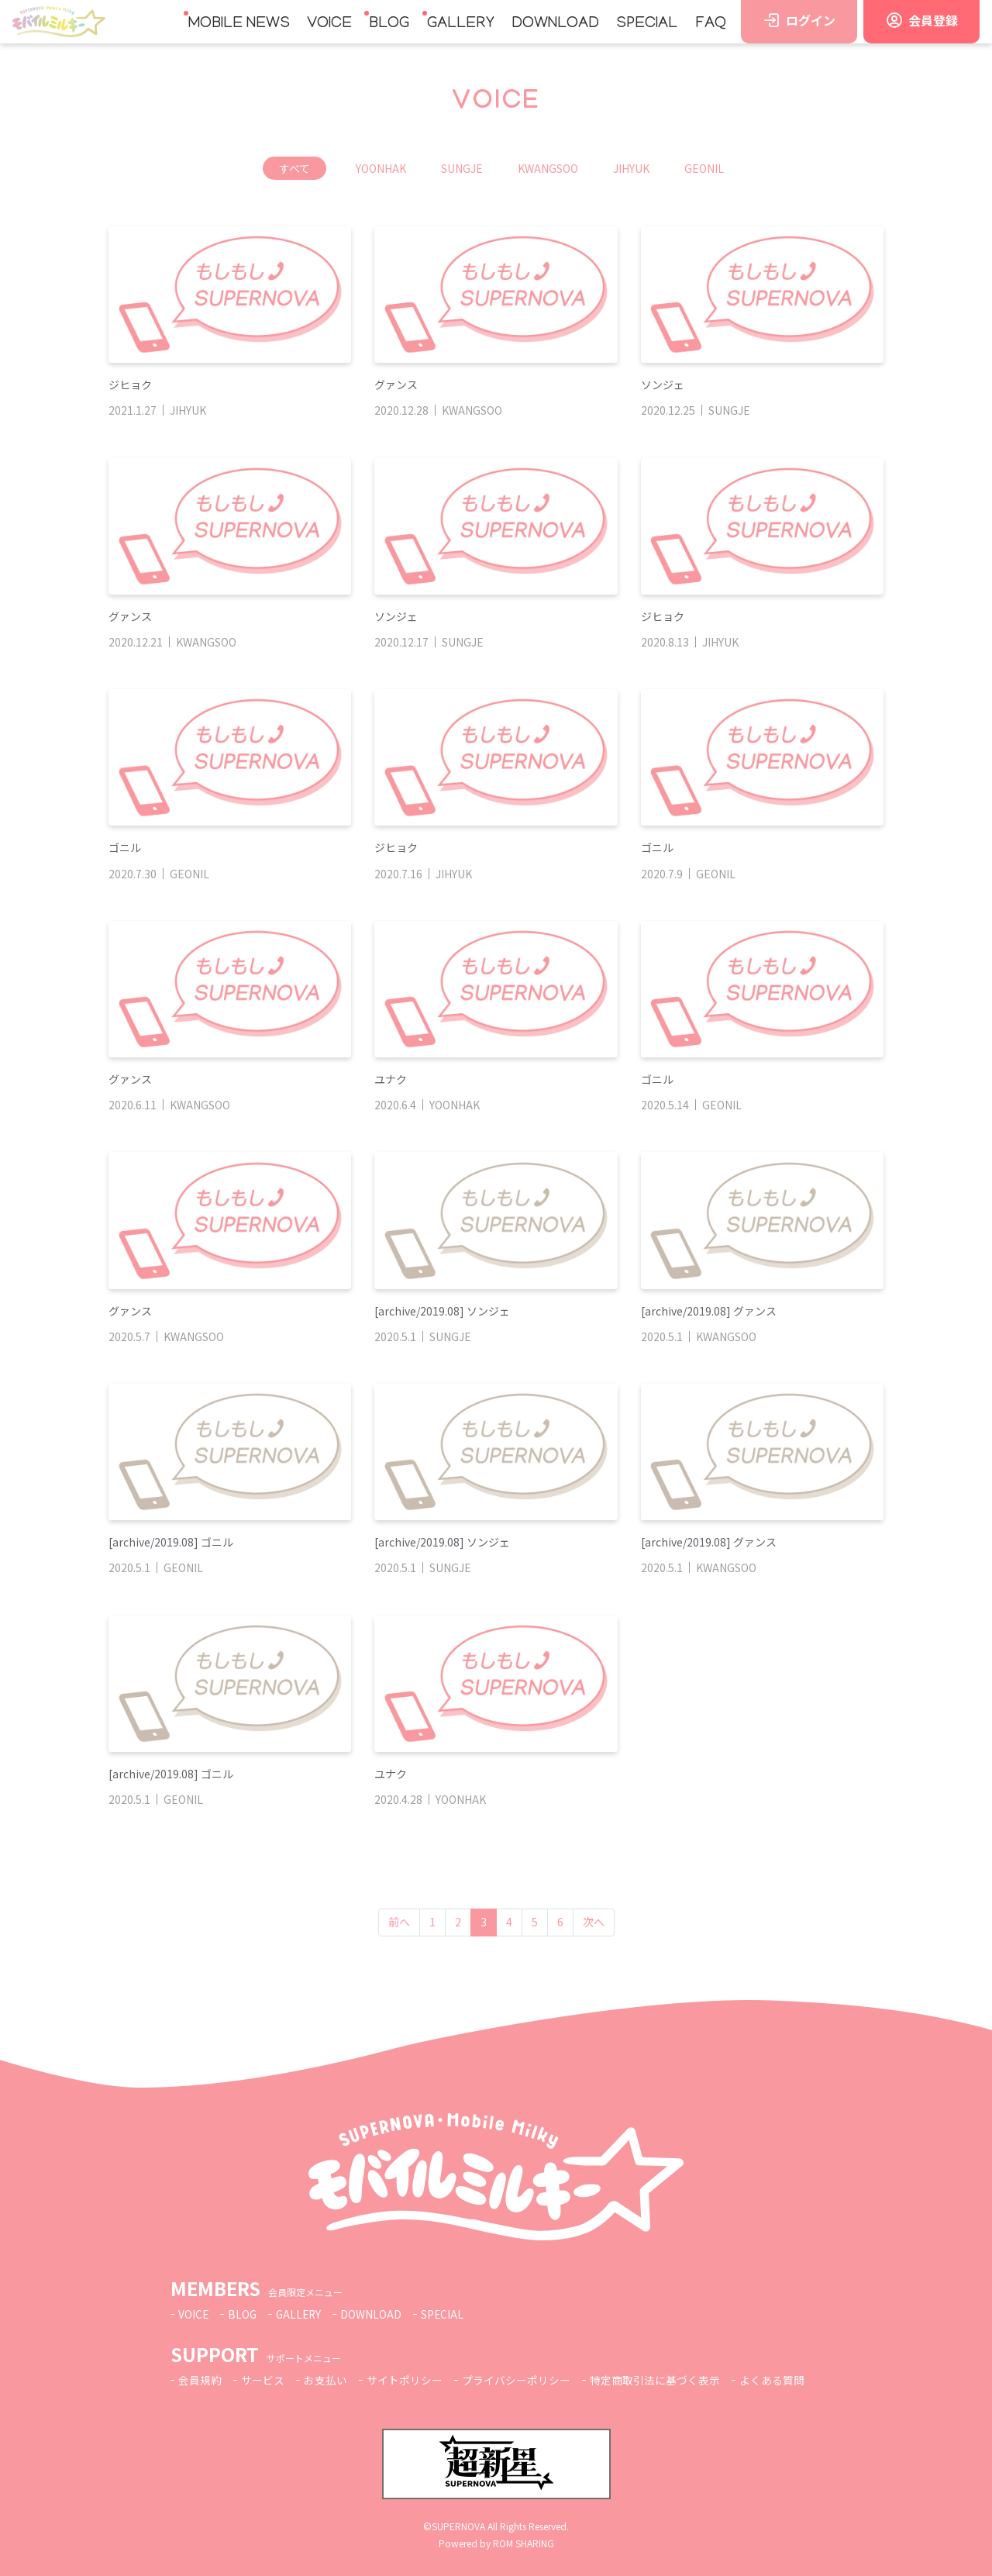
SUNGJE (462, 168)
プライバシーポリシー (516, 2380)
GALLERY (460, 24)
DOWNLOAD (555, 24)
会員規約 (200, 2380)
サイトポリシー (405, 2380)
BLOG (389, 24)
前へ (399, 1921)
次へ (593, 1921)
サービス (262, 2380)
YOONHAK (381, 168)
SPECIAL (646, 24)
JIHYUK (631, 168)
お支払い (325, 2380)
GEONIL (704, 168)
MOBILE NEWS (239, 24)
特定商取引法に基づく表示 (655, 2380)
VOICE (329, 24)
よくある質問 (771, 2380)
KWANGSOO (548, 168)
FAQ (710, 24)
